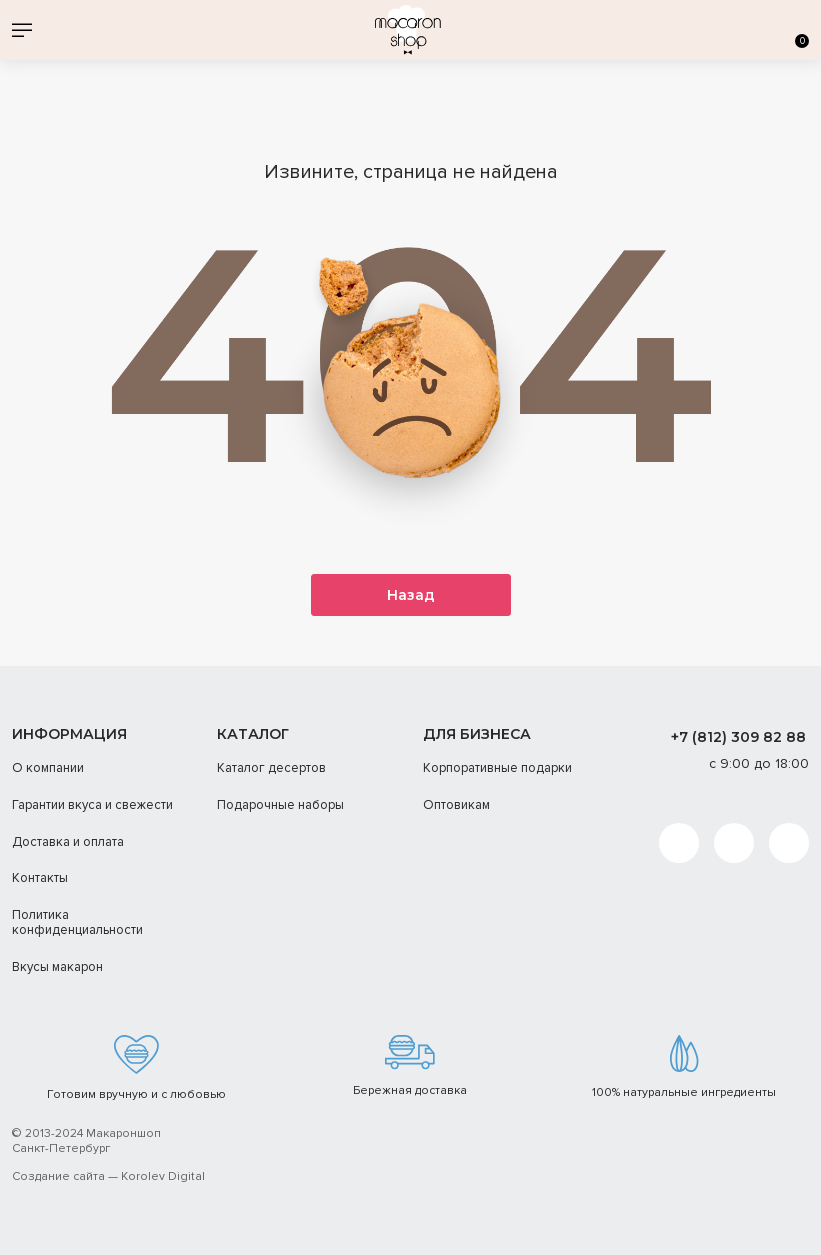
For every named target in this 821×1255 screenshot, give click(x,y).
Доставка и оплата (68, 842)
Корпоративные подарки (497, 769)
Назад (411, 596)
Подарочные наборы (280, 805)
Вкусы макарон (57, 967)
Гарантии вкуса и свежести (92, 805)
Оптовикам (456, 805)
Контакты (40, 878)
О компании (48, 769)
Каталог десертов (271, 769)
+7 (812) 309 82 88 (738, 737)
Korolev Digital (163, 1177)
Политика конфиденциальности (77, 923)
